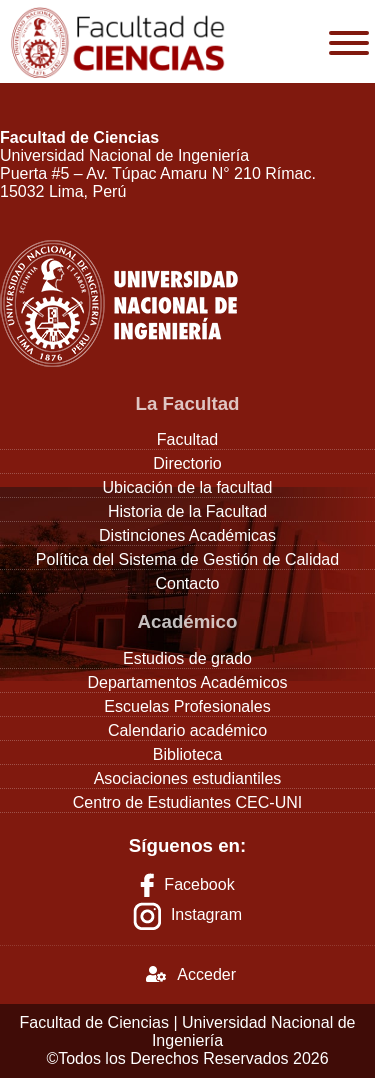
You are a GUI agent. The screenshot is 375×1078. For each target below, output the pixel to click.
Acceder (191, 974)
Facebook (187, 884)
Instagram (206, 915)
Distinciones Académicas (187, 535)
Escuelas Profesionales (187, 706)
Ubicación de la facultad (188, 487)
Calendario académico (187, 730)
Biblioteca (187, 754)
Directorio (187, 463)
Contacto (187, 583)
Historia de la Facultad (187, 511)
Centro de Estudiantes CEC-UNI (187, 802)
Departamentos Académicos (187, 682)
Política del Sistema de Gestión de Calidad (187, 559)
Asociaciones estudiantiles (188, 778)
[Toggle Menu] (349, 43)
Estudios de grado (187, 658)
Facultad (187, 439)
